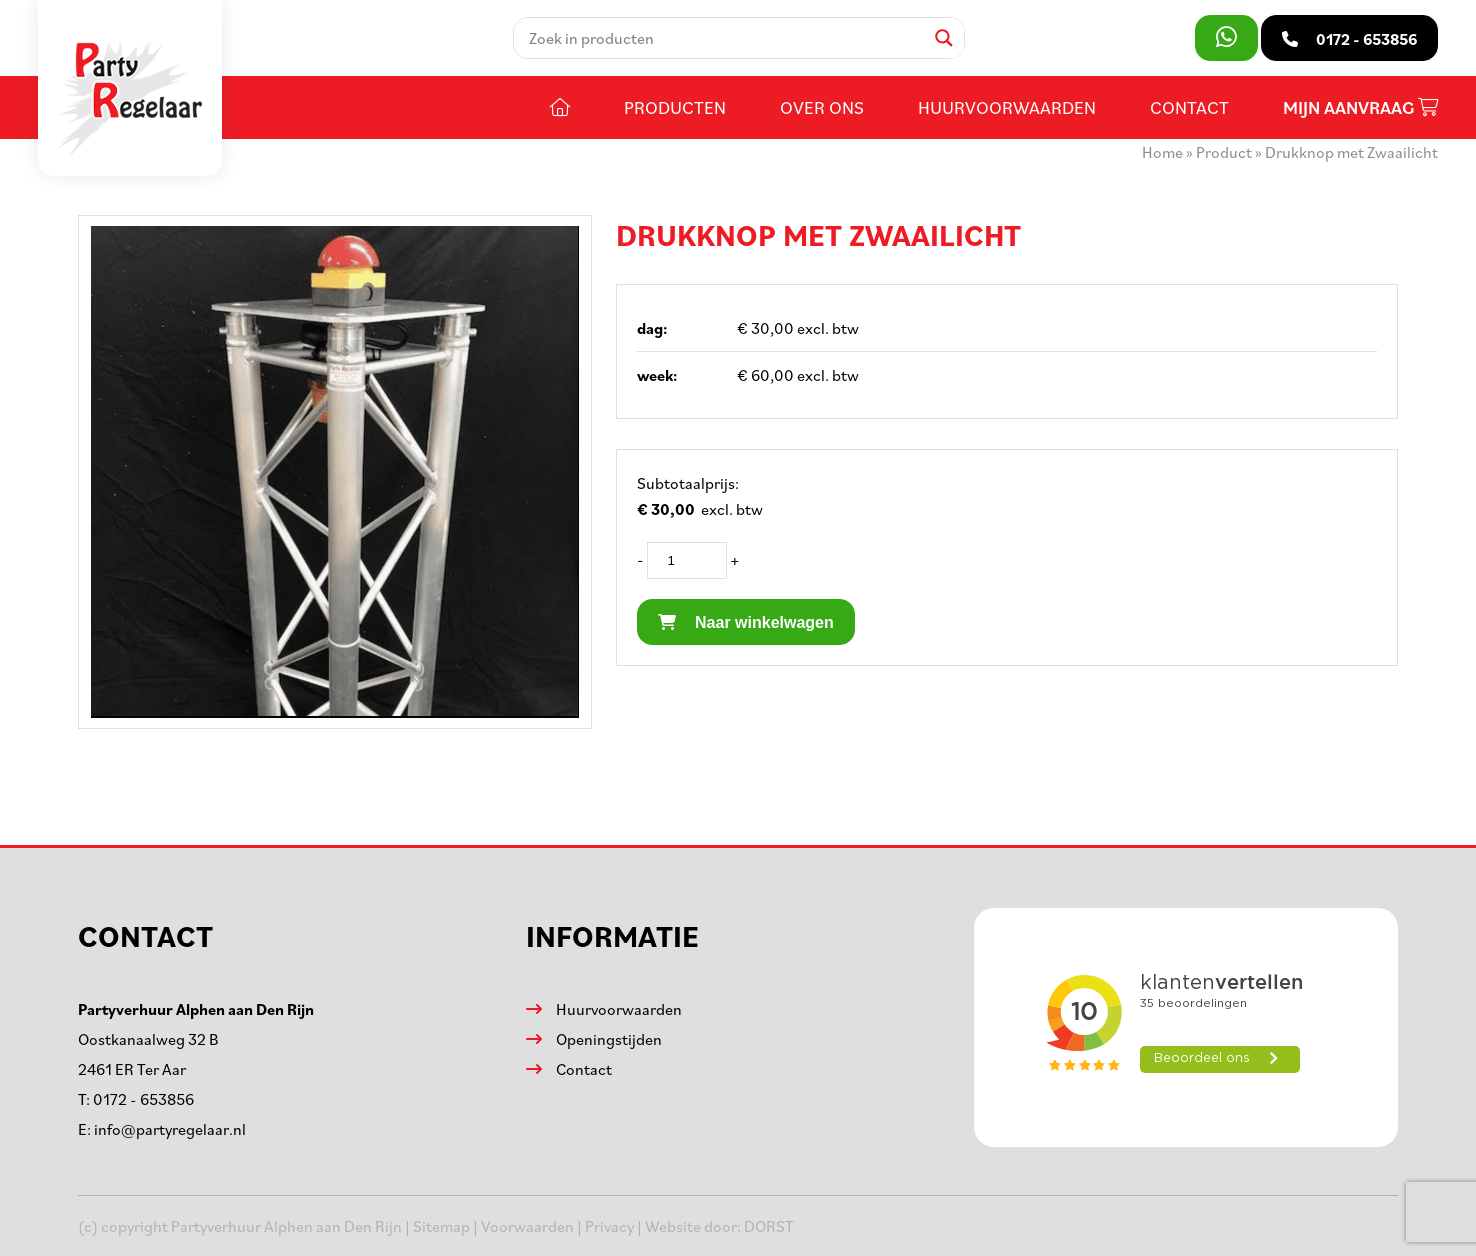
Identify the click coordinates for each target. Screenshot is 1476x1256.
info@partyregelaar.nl (170, 1129)
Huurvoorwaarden (1007, 107)
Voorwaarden (527, 1226)
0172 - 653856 (143, 1099)
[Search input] (724, 38)
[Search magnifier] (944, 38)
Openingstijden (609, 1039)
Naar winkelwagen (746, 622)
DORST (769, 1226)
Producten (675, 107)
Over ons (822, 107)
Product (1224, 152)
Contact (1189, 107)
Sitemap (441, 1226)
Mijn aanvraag (1360, 107)
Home (1162, 152)
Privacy (609, 1226)
